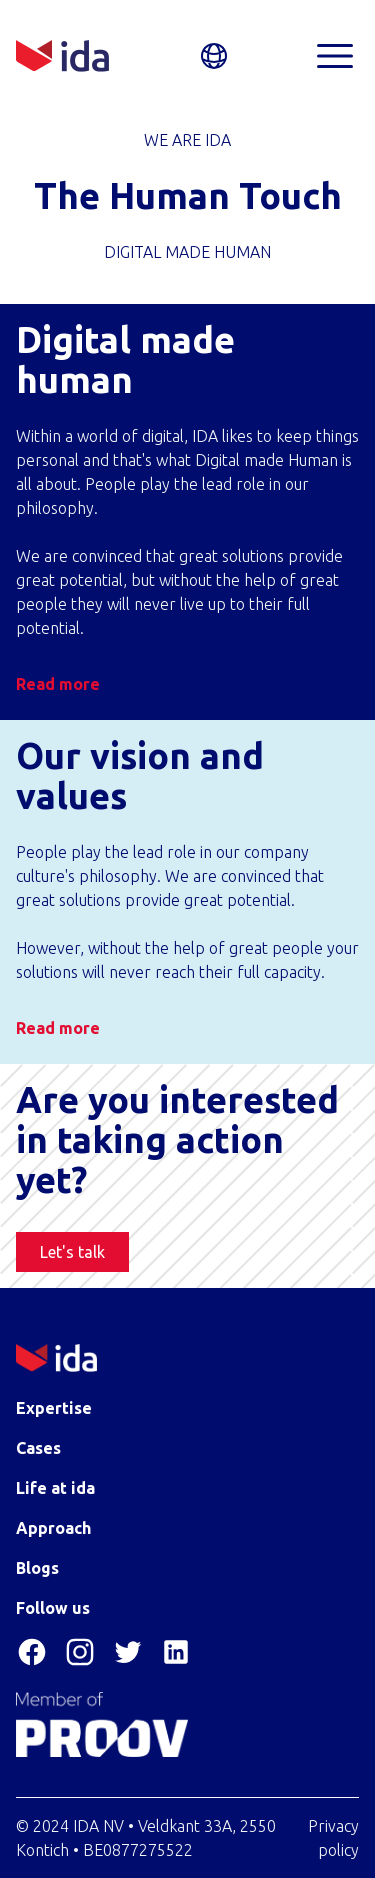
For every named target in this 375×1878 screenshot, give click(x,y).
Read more (58, 684)
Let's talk (72, 1252)
